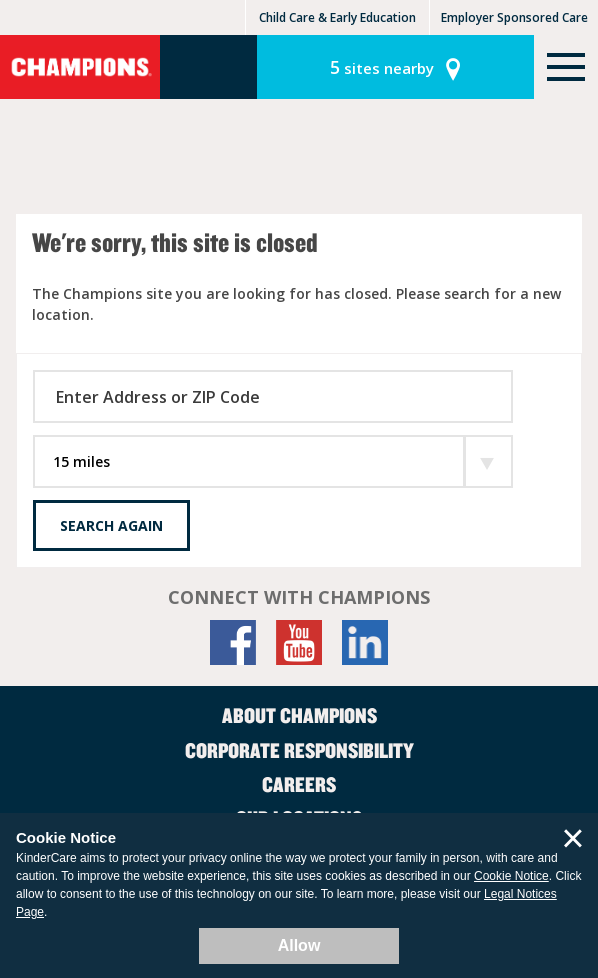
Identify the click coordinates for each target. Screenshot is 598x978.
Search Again (111, 525)
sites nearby (382, 67)
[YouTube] (299, 642)
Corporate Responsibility (299, 750)
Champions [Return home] (80, 67)
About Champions (299, 715)
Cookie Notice (511, 876)
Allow (299, 945)
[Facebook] (233, 642)
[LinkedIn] (365, 642)
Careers (299, 784)
